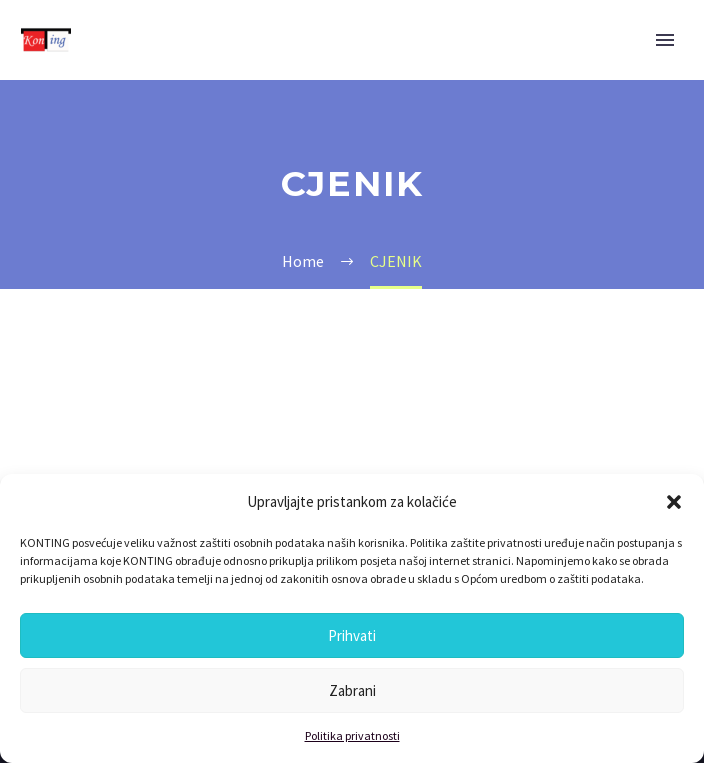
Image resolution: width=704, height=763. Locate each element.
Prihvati (352, 635)
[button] (674, 502)
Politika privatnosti (352, 735)
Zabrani (352, 690)
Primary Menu (665, 40)
